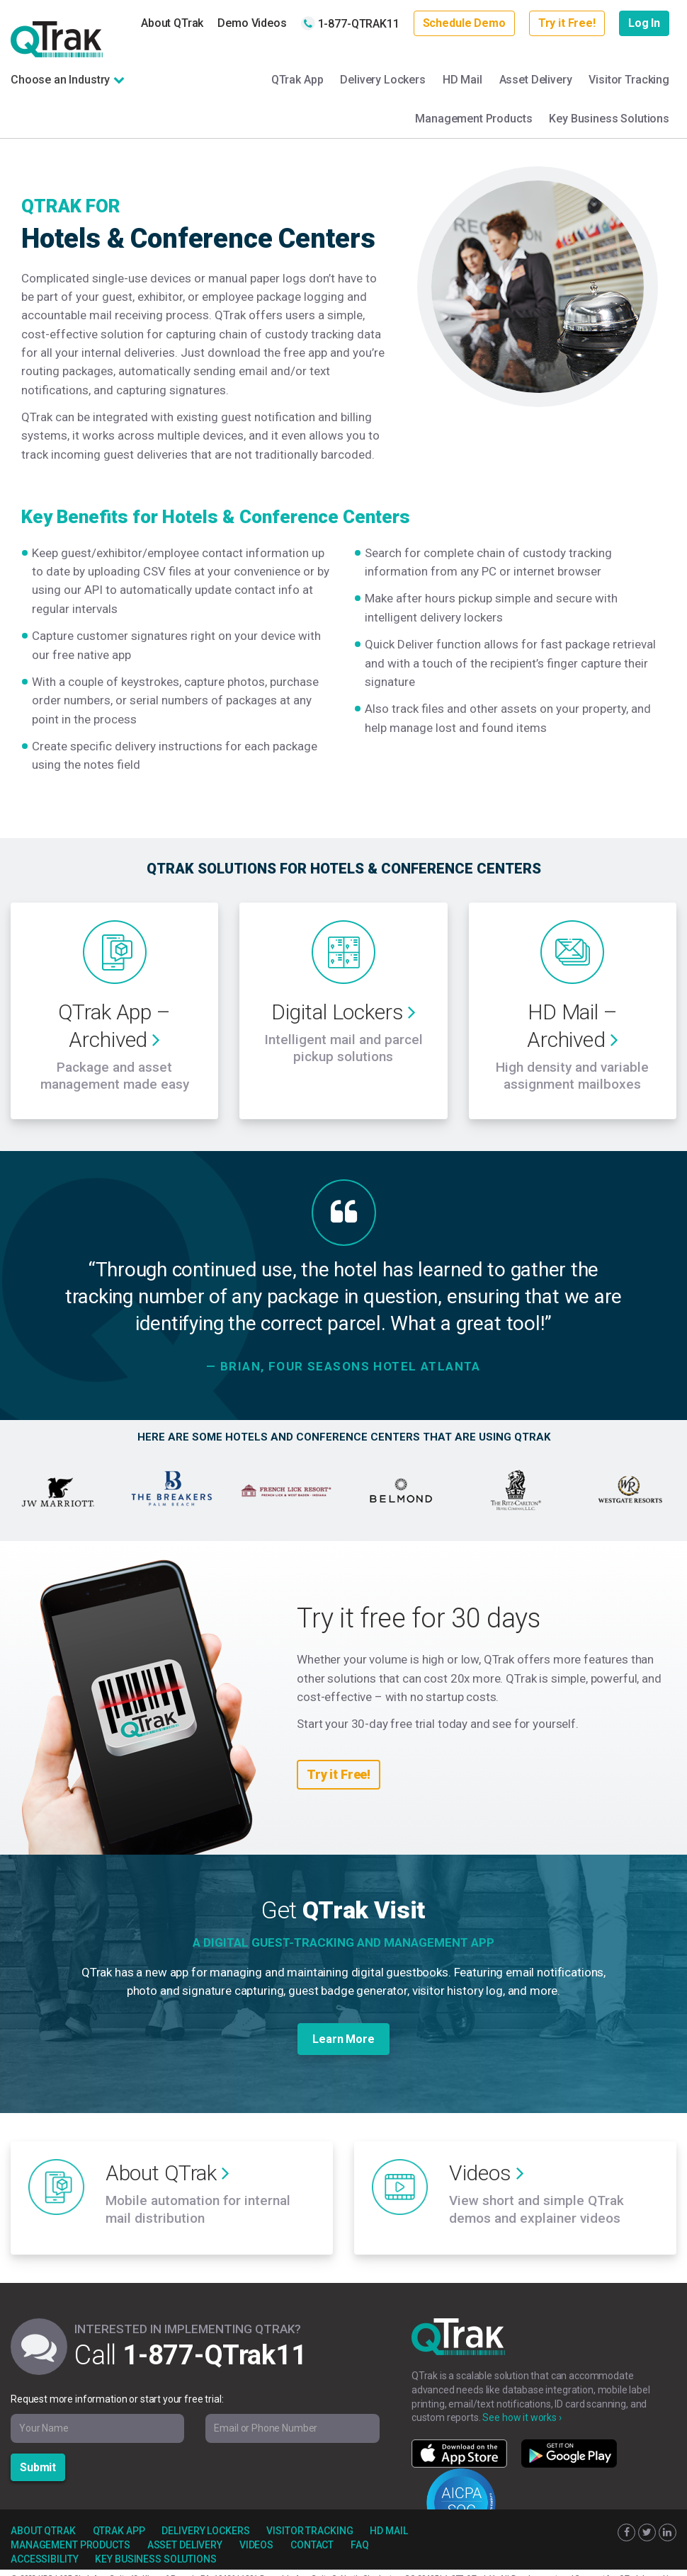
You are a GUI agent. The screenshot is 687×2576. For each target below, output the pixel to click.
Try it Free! (567, 23)
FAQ (360, 2528)
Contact (312, 2528)
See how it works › (521, 2401)
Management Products (473, 118)
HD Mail (462, 79)
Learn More (343, 2030)
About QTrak (172, 23)
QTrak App (297, 79)
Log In (644, 23)
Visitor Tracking (629, 79)
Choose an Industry (60, 79)
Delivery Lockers (383, 79)
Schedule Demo (464, 23)
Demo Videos (251, 23)
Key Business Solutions (609, 118)
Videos (256, 2528)
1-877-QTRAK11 (350, 23)
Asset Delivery (535, 79)
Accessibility (44, 2542)
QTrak (57, 39)
